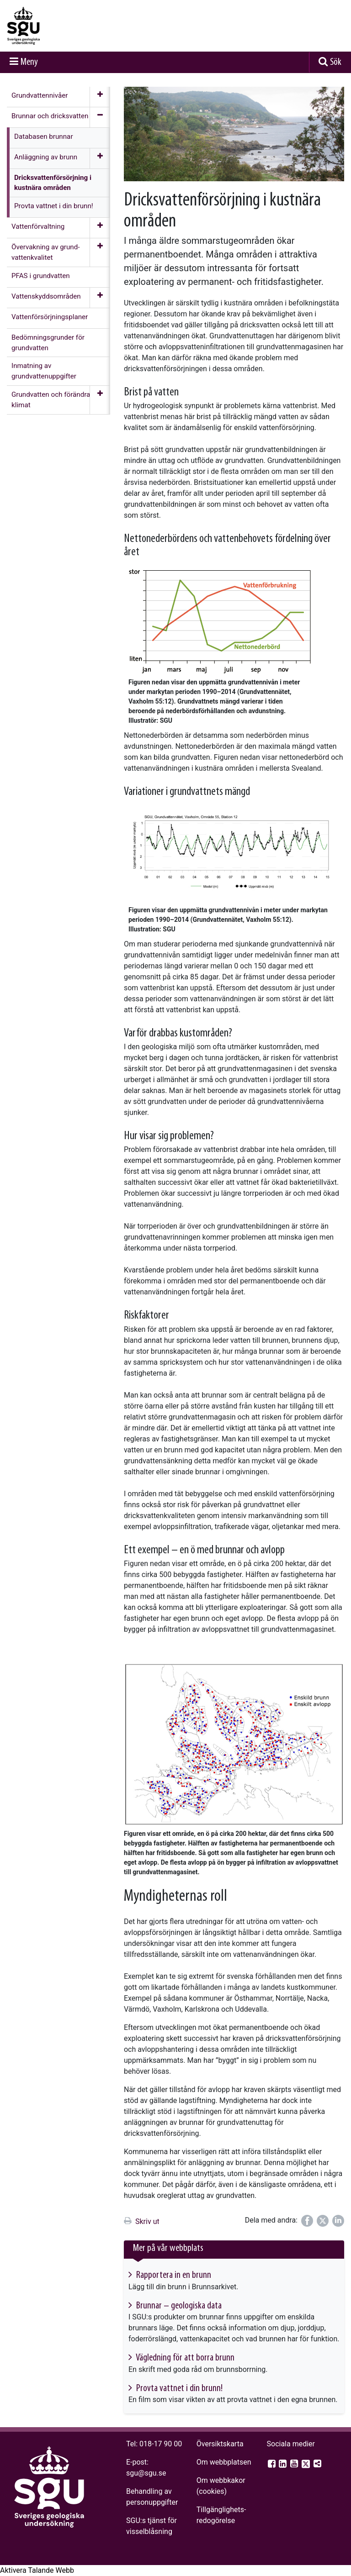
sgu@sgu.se (146, 2473)
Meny (29, 62)
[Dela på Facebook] (307, 2221)
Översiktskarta (220, 2443)
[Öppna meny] (100, 97)
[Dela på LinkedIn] (338, 2221)
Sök (335, 62)
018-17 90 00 (160, 2443)
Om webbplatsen (224, 2462)
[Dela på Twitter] (323, 2221)
